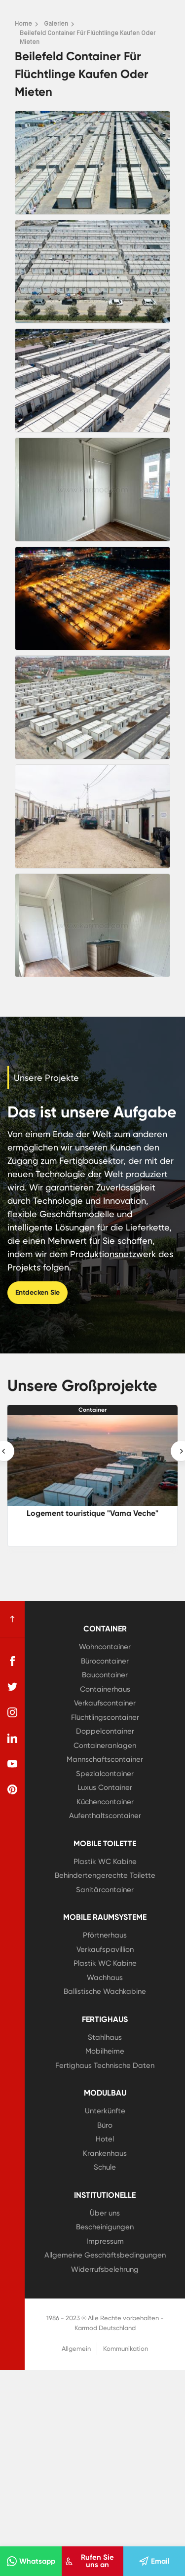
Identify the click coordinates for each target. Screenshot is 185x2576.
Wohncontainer (105, 1646)
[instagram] (12, 1712)
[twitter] (12, 1686)
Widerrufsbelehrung (105, 2269)
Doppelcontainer (105, 1731)
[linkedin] (12, 1738)
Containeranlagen (105, 1745)
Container (92, 1409)
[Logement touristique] (92, 1460)
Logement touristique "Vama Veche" (92, 1513)
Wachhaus (105, 1977)
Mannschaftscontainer (105, 1759)
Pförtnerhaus (105, 1935)
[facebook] (12, 1661)
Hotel (105, 2139)
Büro (104, 2125)
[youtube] (12, 1763)
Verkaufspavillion (105, 1949)
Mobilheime (104, 2051)
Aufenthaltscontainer (105, 1815)
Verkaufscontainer (105, 1703)
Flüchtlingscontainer (105, 1717)
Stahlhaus (105, 2037)
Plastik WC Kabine (105, 1861)
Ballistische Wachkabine (105, 1991)
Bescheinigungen (105, 2226)
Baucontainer (105, 1674)
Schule (105, 2167)
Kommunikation (125, 2348)
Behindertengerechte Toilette (105, 1875)
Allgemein (76, 2348)
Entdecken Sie (37, 1292)
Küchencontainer (105, 1801)
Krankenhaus (105, 2153)
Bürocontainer (105, 1661)
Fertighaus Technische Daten (104, 2065)
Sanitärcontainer (105, 1889)
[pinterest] (12, 1789)
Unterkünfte (105, 2110)
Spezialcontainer (105, 1773)
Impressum (105, 2241)
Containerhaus (105, 1689)
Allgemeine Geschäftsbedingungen (105, 2255)
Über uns (105, 2213)
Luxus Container (104, 1787)
